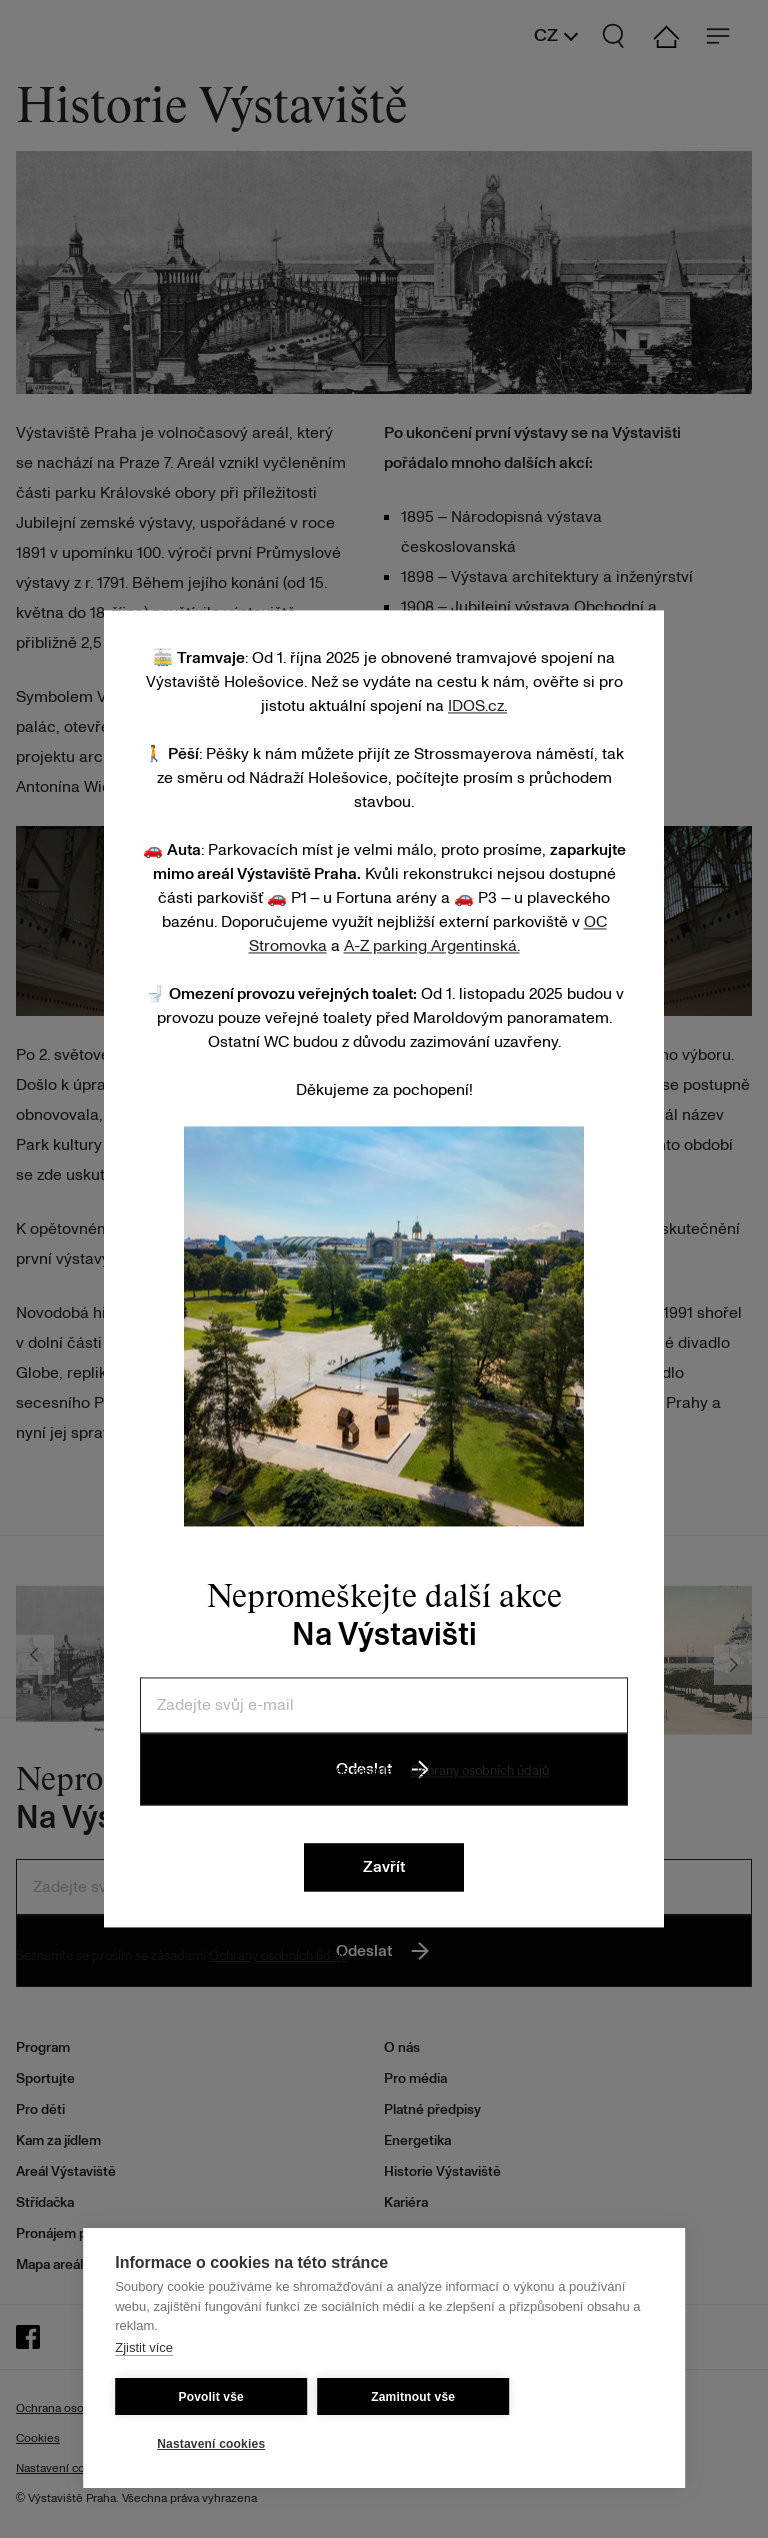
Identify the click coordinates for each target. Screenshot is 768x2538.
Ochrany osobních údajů (479, 1771)
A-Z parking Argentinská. (432, 946)
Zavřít (384, 1868)
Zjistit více (144, 2347)
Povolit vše (211, 2397)
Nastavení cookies (211, 2444)
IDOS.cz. (477, 706)
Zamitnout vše (413, 2397)
